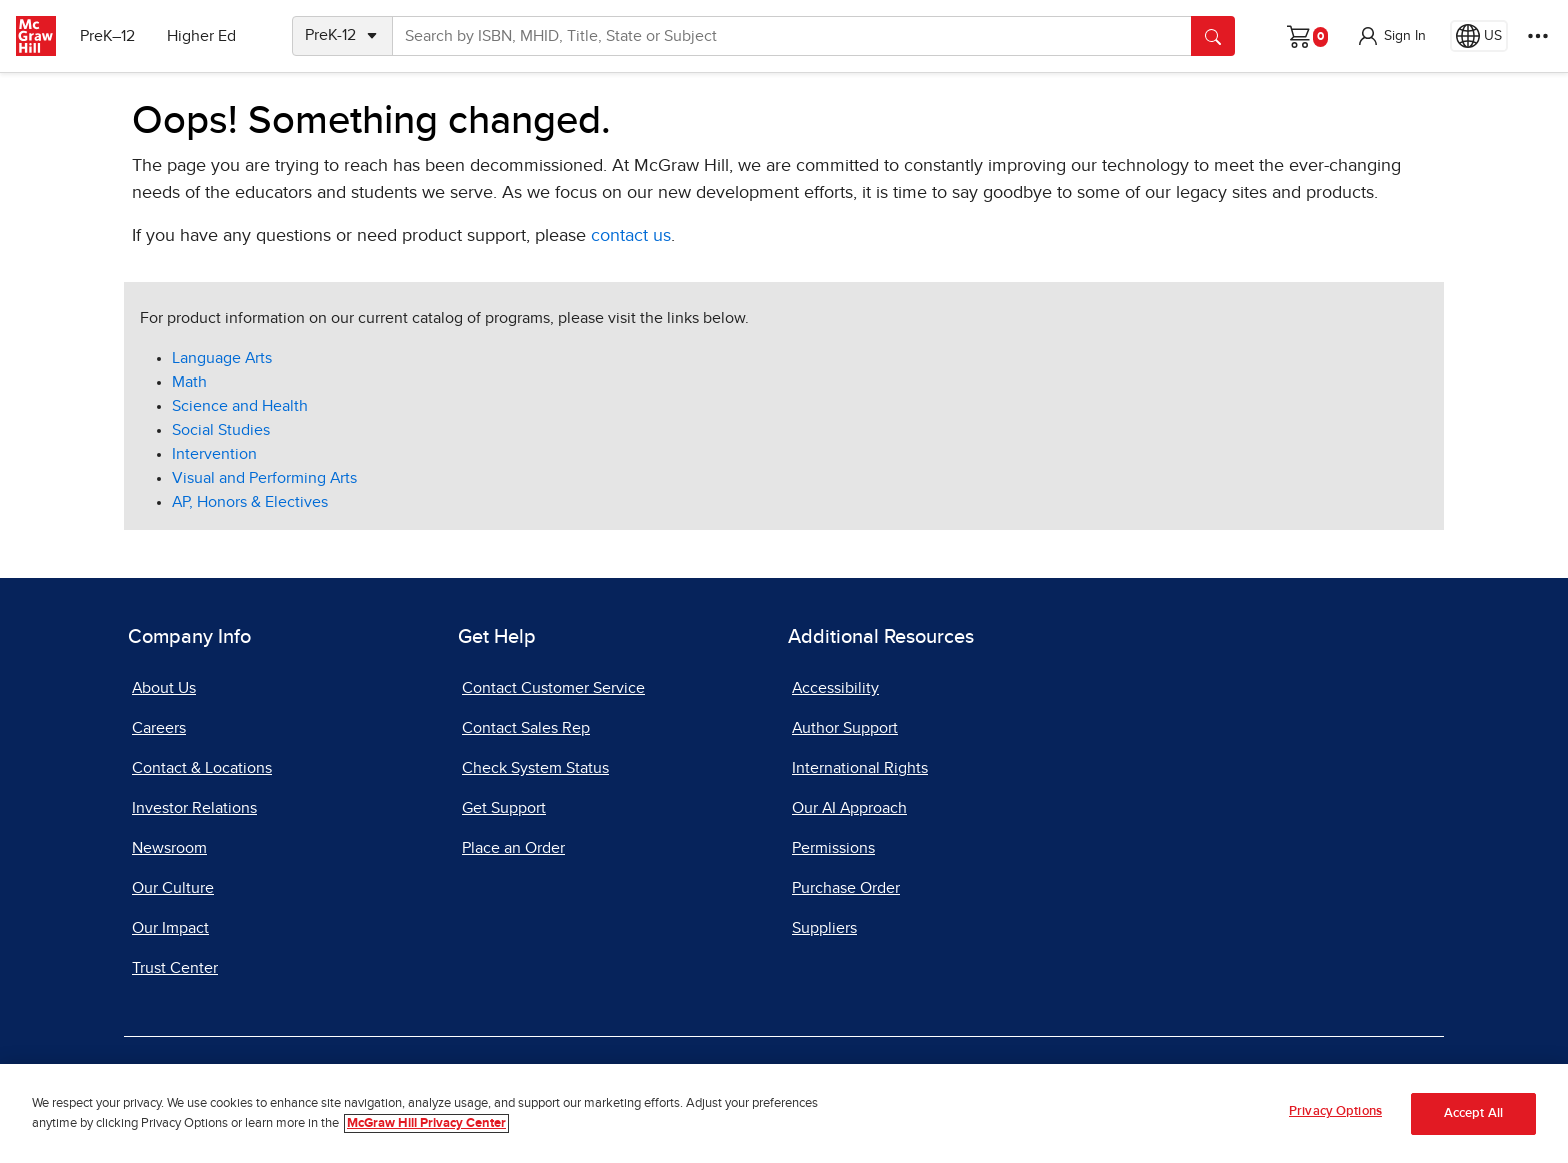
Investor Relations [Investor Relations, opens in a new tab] (194, 808)
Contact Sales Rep (526, 728)
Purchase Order (846, 888)
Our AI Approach (849, 808)
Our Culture (173, 888)
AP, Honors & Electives (250, 502)
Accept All (1473, 1113)
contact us (631, 236)
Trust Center (175, 968)
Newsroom (169, 848)
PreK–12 (107, 36)
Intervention (214, 454)
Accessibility (835, 688)
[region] (784, 1113)
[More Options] (1538, 36)
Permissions (833, 848)
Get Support (504, 808)
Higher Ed (201, 36)
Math (189, 382)
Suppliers (824, 928)
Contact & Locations (202, 768)
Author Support (845, 728)
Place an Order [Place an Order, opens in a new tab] (513, 848)
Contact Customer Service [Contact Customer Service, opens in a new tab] (553, 688)
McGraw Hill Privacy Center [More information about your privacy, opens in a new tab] (426, 1123)
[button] (1391, 36)
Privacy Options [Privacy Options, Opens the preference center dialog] (1335, 1111)
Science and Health (240, 406)
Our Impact (170, 928)
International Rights (860, 768)
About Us (164, 688)
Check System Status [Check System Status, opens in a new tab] (535, 768)
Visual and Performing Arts (264, 478)
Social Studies (221, 430)
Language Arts (222, 358)
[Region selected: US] (1479, 36)
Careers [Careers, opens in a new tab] (159, 728)
